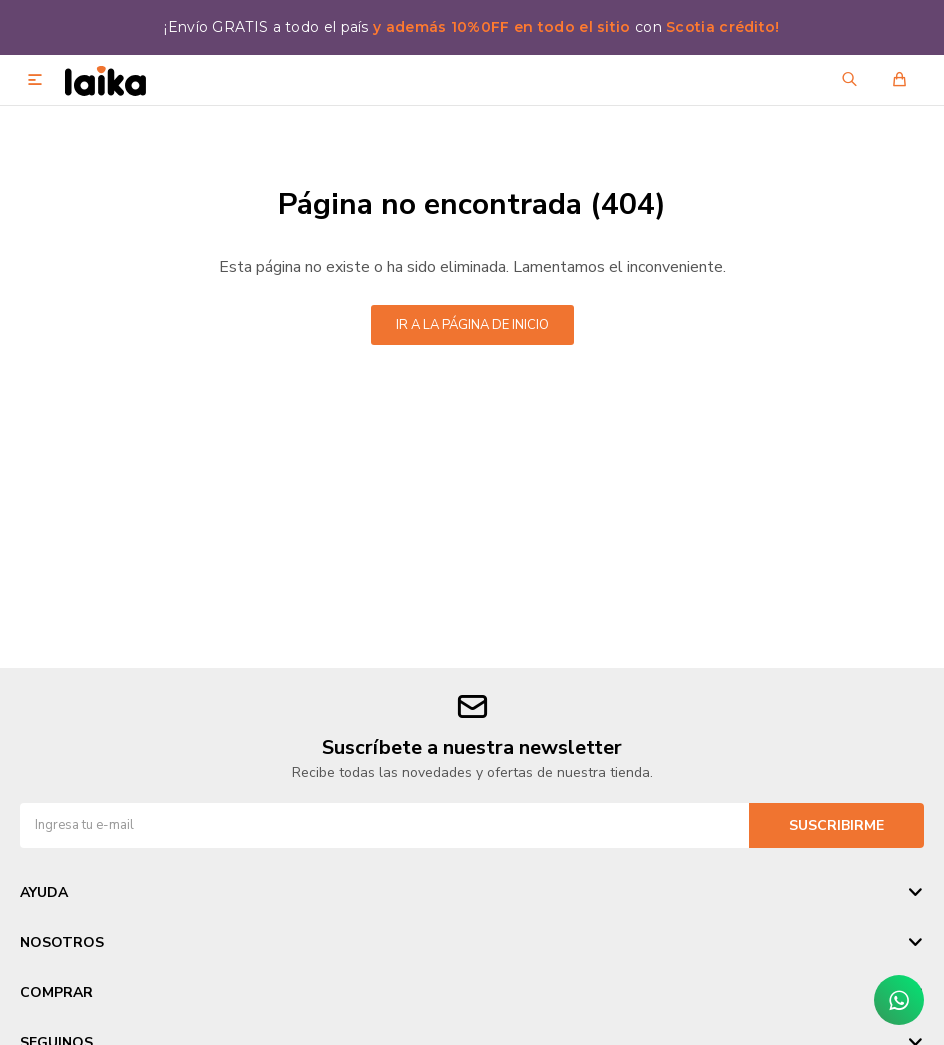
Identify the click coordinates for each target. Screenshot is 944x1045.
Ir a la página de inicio (472, 325)
